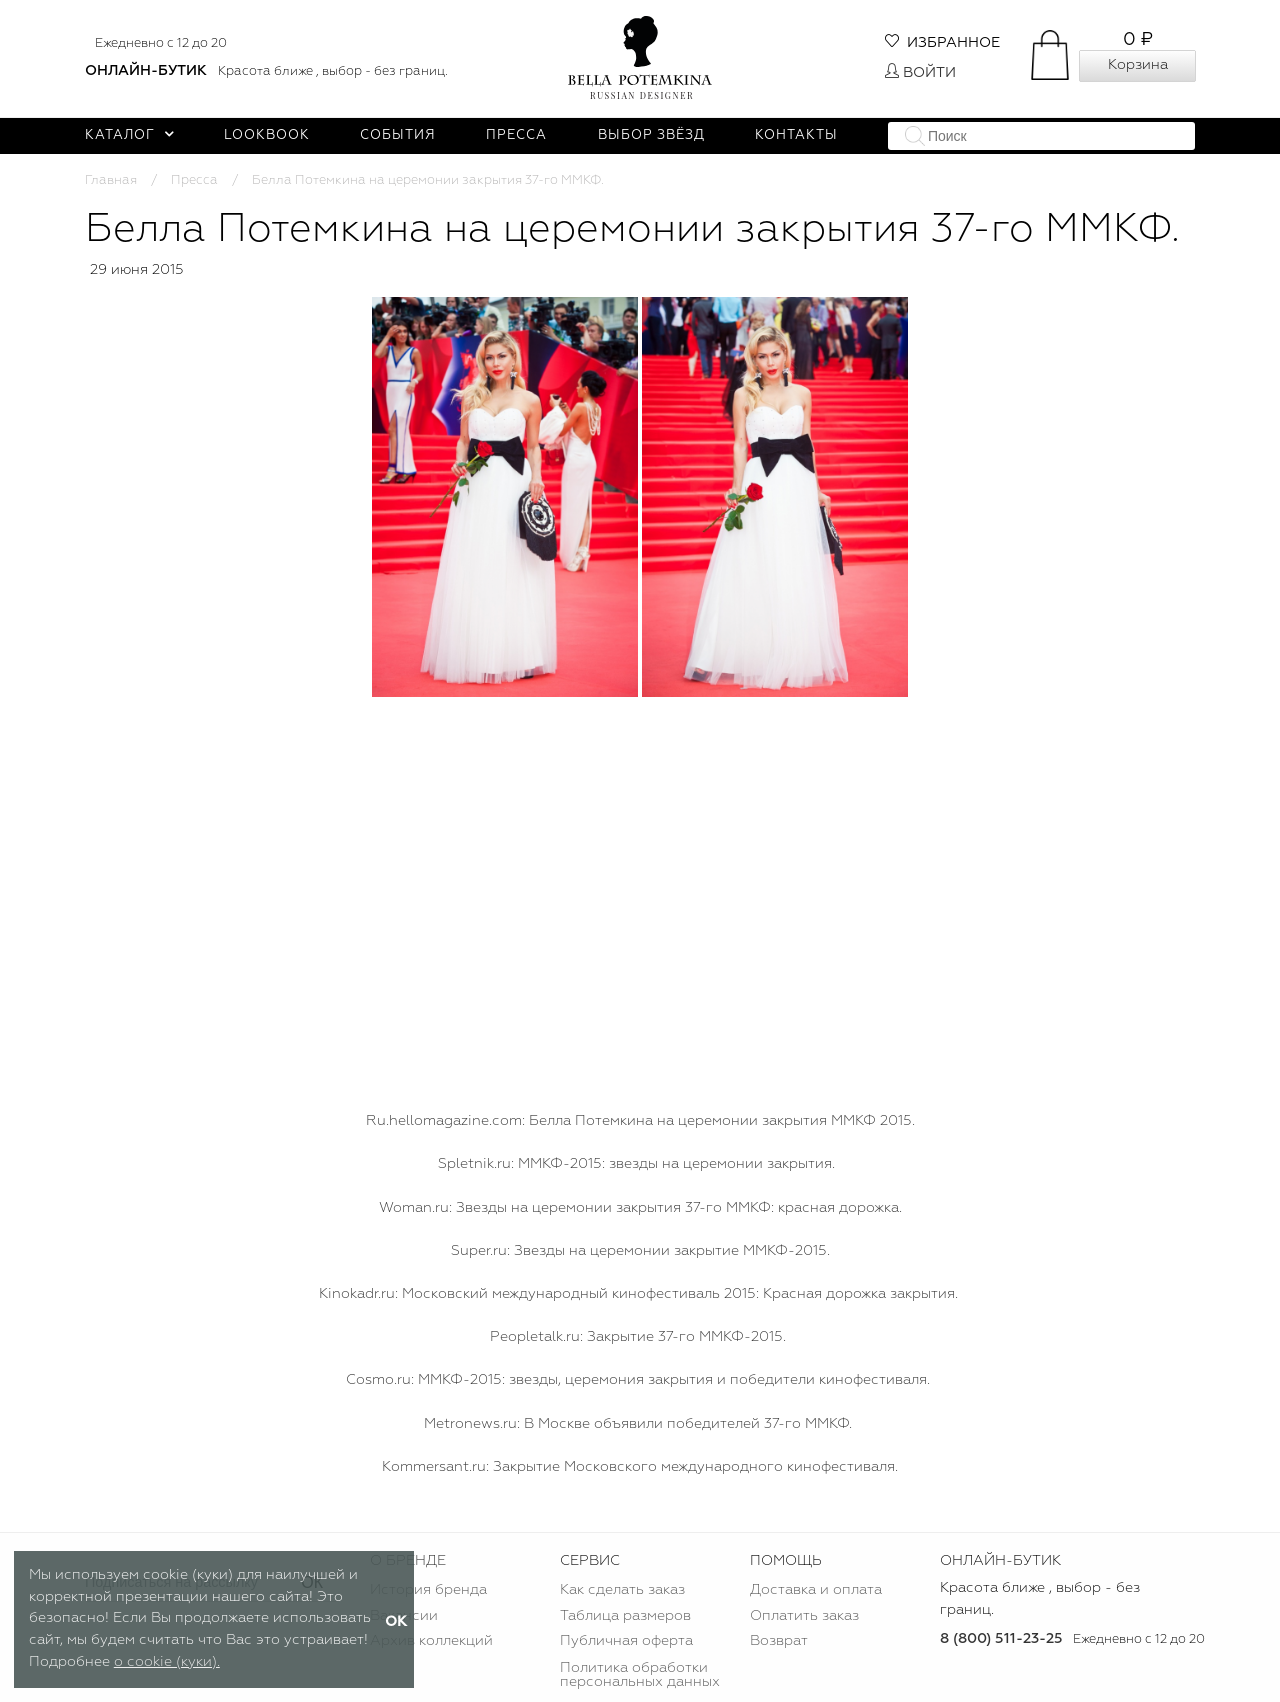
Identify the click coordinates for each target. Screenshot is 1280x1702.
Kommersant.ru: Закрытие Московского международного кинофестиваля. (640, 1467)
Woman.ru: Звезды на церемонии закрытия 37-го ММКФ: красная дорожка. (640, 1208)
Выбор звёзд (651, 135)
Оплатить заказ (804, 1616)
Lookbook (267, 135)
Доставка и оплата (816, 1590)
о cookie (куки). (167, 1662)
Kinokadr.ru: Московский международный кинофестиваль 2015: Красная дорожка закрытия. (638, 1294)
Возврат (779, 1641)
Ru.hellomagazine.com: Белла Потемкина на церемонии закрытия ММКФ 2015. (640, 1121)
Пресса (516, 135)
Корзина (1138, 65)
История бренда (428, 1590)
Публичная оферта (626, 1641)
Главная (111, 180)
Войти (920, 73)
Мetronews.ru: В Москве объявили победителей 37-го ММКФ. (638, 1424)
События (398, 135)
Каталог (129, 135)
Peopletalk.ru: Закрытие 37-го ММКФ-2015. (638, 1337)
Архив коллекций (431, 1641)
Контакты (796, 135)
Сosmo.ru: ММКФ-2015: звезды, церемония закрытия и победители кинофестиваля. (638, 1380)
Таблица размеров (625, 1616)
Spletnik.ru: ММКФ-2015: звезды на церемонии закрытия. (636, 1164)
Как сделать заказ (622, 1590)
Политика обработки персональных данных (640, 1675)
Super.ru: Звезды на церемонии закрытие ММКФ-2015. (640, 1251)
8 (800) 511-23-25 (1001, 1639)
